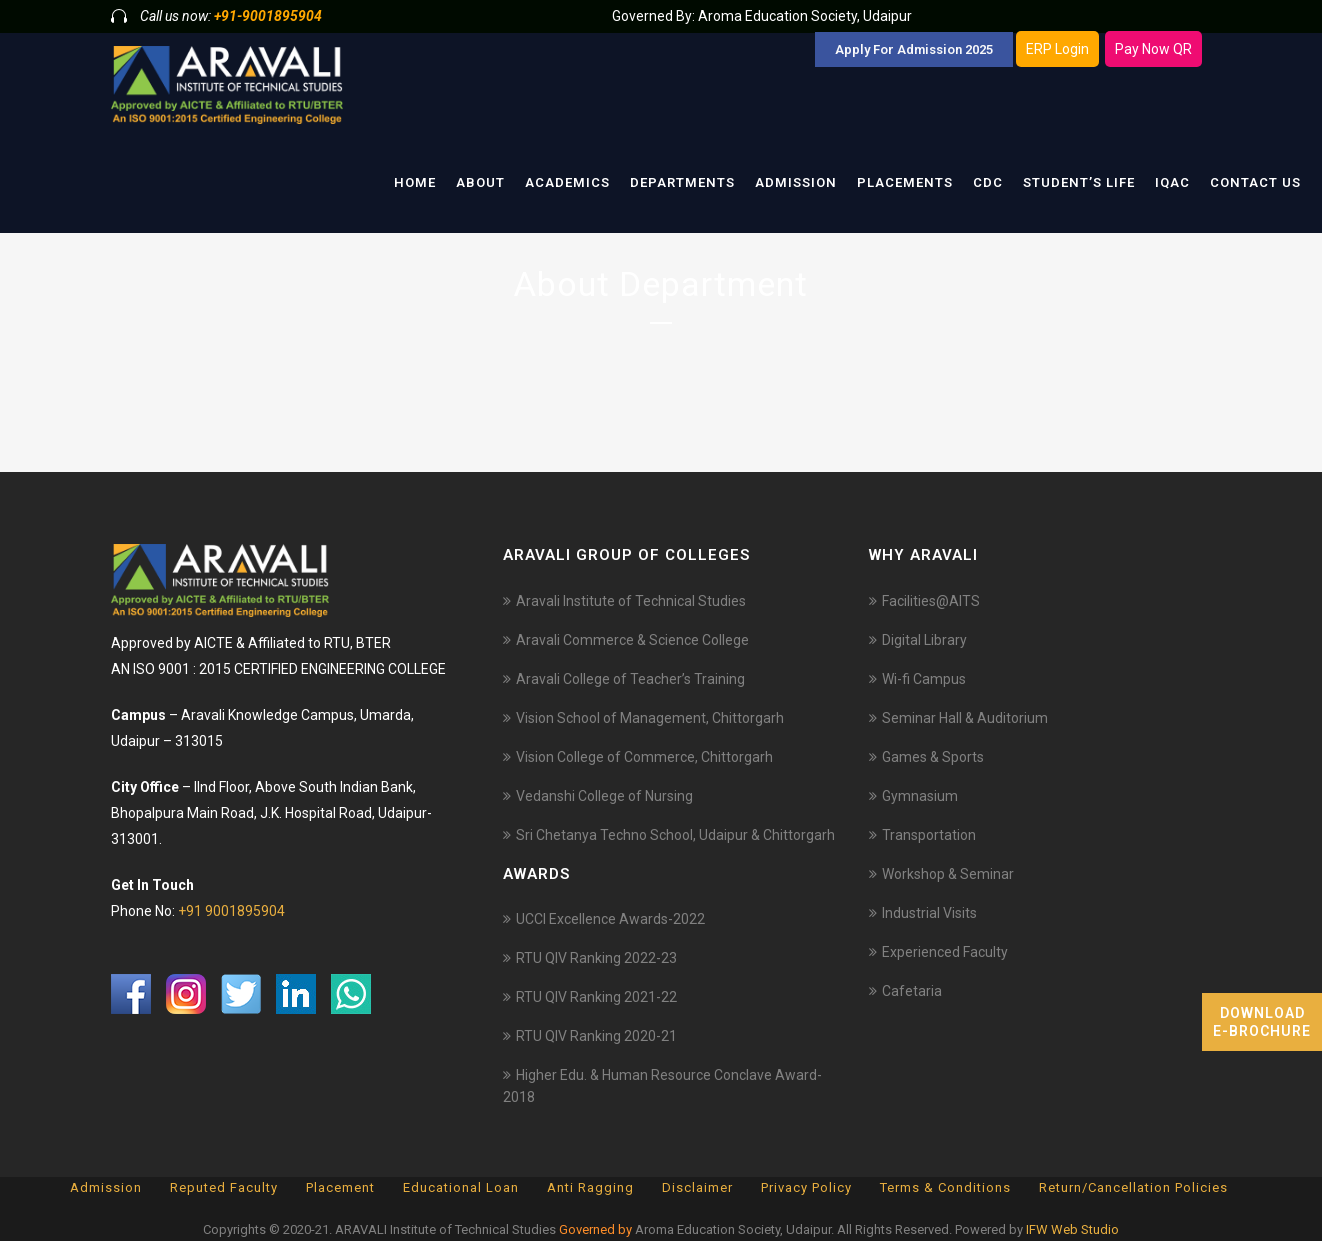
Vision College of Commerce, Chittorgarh (644, 757)
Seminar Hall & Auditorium (965, 718)
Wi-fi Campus (924, 679)
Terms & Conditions (945, 1187)
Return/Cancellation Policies (1133, 1187)
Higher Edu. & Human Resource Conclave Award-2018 (662, 1086)
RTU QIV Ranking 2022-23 (596, 958)
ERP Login (1057, 49)
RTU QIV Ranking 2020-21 (596, 1036)
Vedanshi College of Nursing (604, 796)
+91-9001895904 (268, 16)
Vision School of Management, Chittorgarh (650, 718)
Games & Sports (933, 757)
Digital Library (924, 640)
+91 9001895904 (231, 911)
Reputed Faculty (224, 1187)
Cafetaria (912, 991)
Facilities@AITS (931, 601)
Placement (340, 1187)
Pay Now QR (1153, 49)
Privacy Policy (806, 1187)
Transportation (929, 835)
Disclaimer (697, 1187)
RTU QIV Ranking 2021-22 (596, 997)
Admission (106, 1187)
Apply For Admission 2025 (914, 49)
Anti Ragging (590, 1187)
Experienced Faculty (945, 952)
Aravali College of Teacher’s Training (630, 679)
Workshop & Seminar (948, 874)
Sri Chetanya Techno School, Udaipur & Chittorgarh (675, 835)
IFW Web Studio (1072, 1229)
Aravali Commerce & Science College (632, 640)
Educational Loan (461, 1187)
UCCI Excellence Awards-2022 (610, 919)
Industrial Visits (929, 913)
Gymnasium (920, 796)
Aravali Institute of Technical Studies (631, 601)
